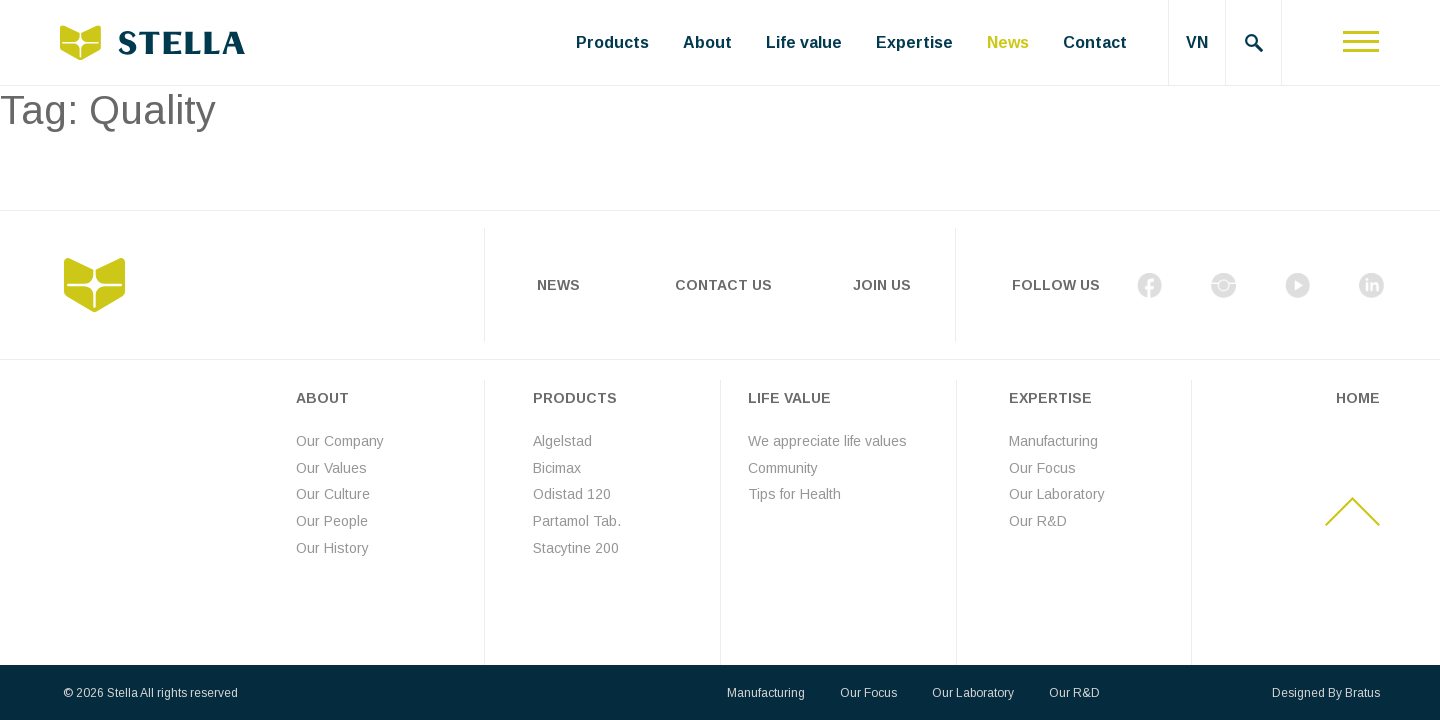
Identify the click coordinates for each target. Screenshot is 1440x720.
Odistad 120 (572, 494)
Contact (1095, 42)
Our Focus (1042, 468)
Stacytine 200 (576, 548)
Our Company (340, 441)
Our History (332, 548)
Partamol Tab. (577, 521)
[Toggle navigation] (1361, 42)
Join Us (882, 285)
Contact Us (723, 285)
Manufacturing (1053, 441)
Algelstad (562, 441)
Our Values (331, 468)
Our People (332, 521)
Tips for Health (794, 494)
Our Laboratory (1057, 494)
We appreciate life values (827, 441)
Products (612, 42)
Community (783, 468)
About (707, 42)
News (1008, 42)
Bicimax (557, 468)
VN (1197, 42)
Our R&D (1038, 521)
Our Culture (333, 494)
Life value (804, 42)
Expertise (914, 42)
